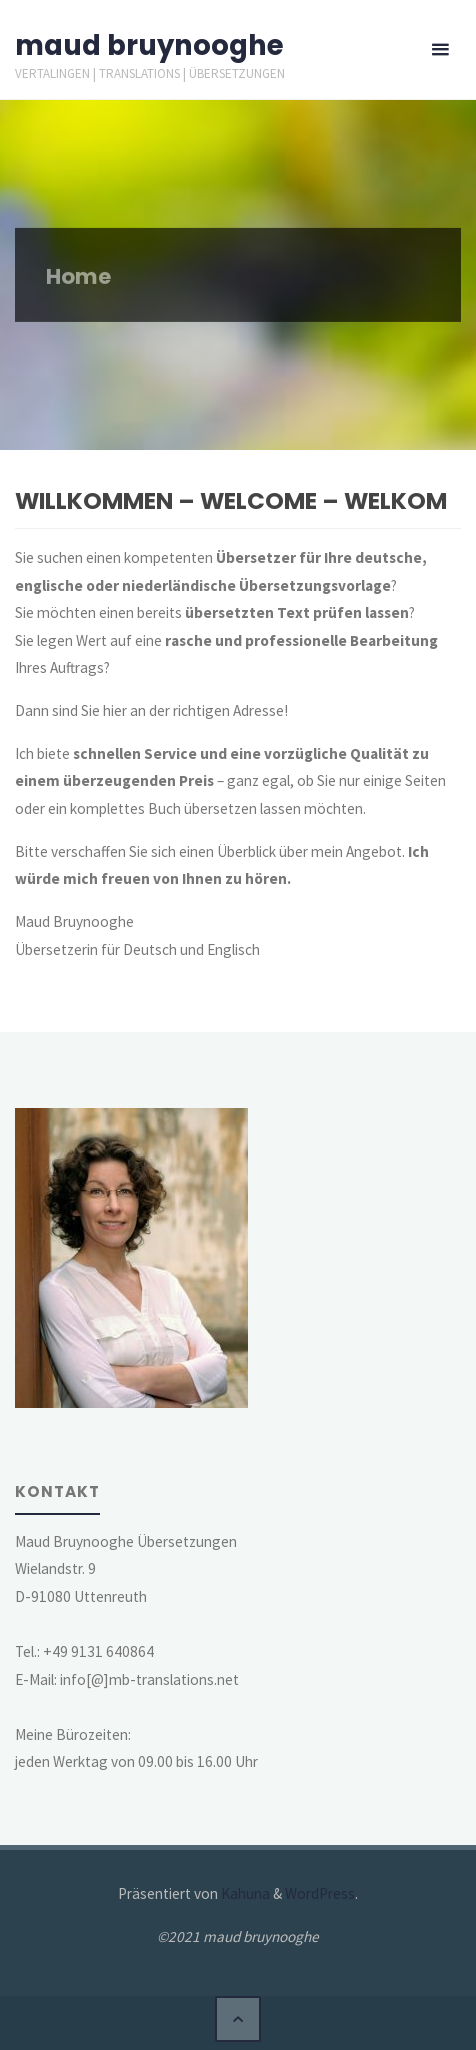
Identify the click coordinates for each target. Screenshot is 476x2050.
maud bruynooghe (149, 45)
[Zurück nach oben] (238, 2019)
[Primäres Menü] (440, 50)
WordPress (320, 1893)
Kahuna (244, 1893)
